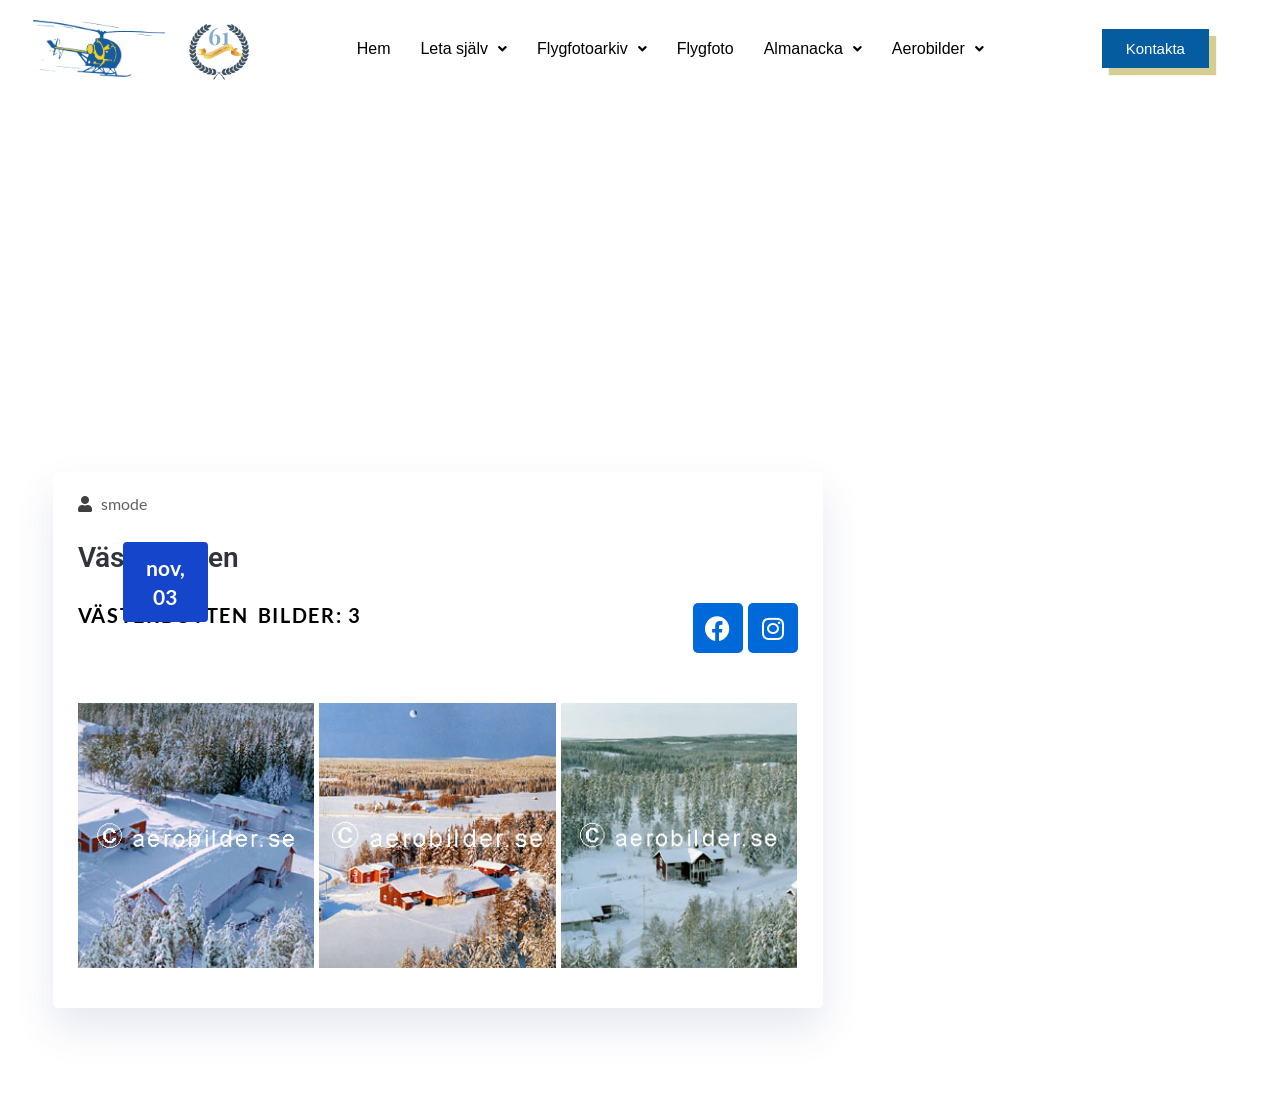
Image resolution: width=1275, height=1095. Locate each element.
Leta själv (463, 48)
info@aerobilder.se (787, 929)
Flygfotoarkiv (592, 48)
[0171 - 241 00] (1087, 882)
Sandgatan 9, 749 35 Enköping (488, 929)
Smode (1210, 1061)
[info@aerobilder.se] (787, 882)
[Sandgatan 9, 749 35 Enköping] (487, 882)
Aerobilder (938, 48)
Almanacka (813, 48)
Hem (374, 48)
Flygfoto (705, 48)
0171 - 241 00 (1087, 929)
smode (124, 188)
